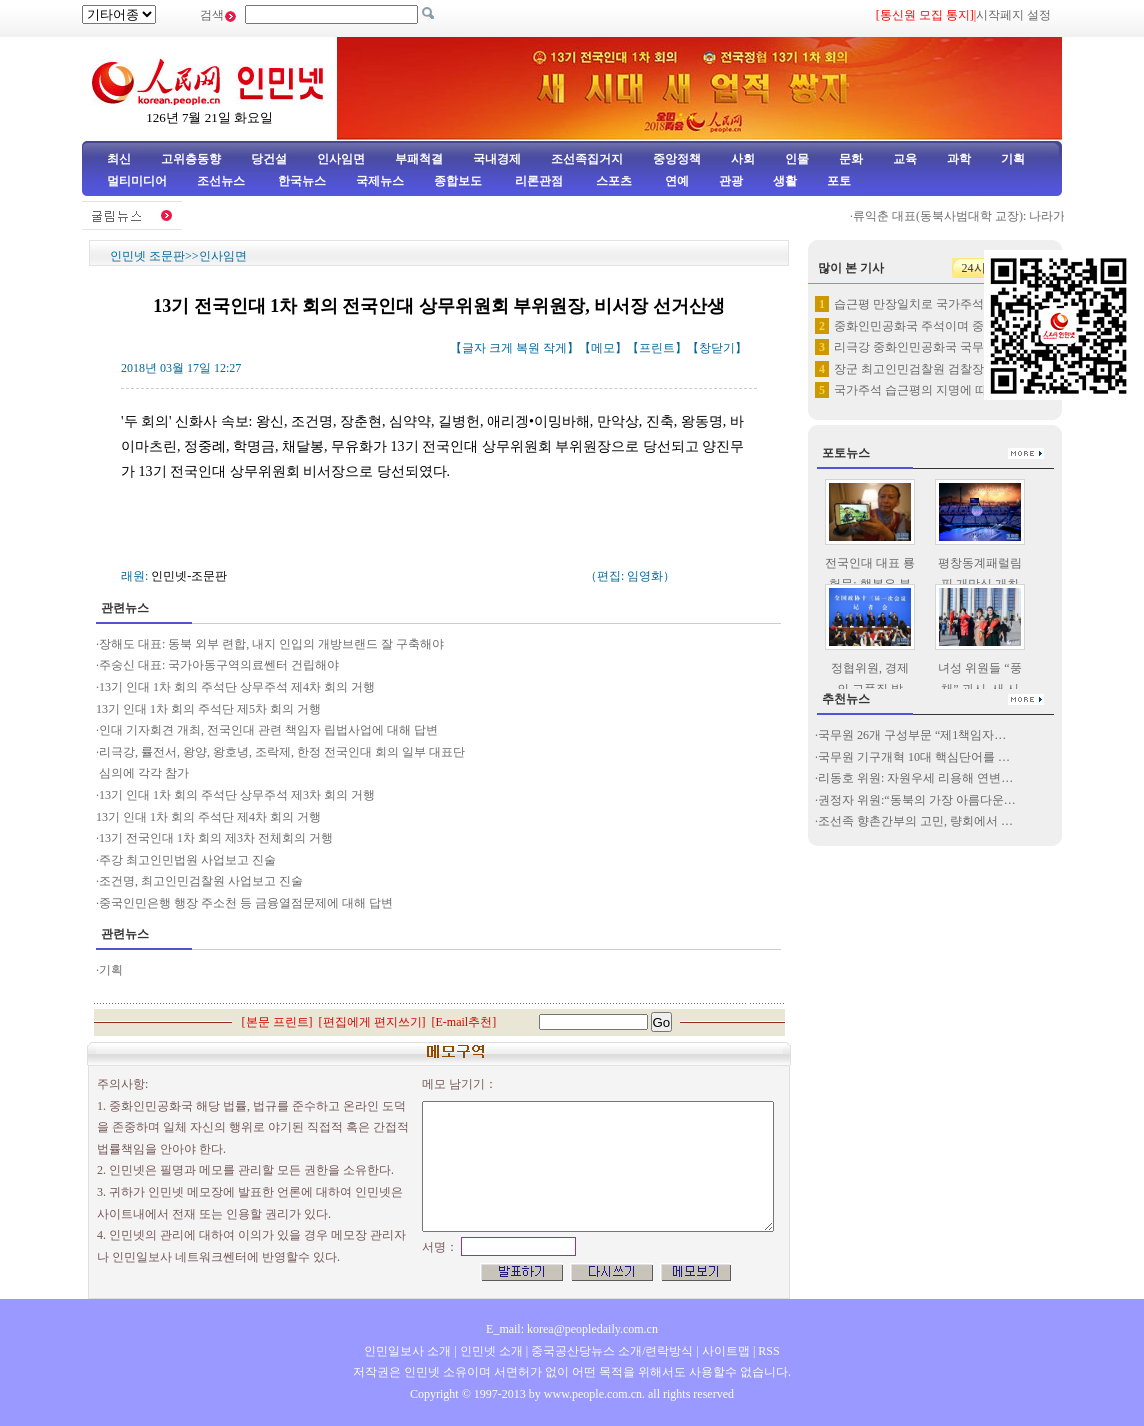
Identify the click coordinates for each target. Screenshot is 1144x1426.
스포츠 (612, 181)
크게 (501, 348)
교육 (905, 159)
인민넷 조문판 (147, 256)
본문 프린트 (277, 1022)
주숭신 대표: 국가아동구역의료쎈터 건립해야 (219, 665)
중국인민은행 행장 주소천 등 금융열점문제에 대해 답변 (246, 903)
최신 (119, 159)
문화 (851, 159)
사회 (743, 159)
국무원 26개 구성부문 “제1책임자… (912, 735)
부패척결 (419, 159)
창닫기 (717, 348)
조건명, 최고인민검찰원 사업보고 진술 (201, 881)
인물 (797, 159)
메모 (603, 348)
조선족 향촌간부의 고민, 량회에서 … (915, 821)
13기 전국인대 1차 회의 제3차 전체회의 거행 (216, 838)
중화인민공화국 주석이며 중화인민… (933, 326)
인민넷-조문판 (189, 576)
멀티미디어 (137, 181)
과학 (959, 159)
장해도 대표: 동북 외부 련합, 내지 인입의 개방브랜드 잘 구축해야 (271, 644)
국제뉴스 (380, 181)
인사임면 (341, 159)
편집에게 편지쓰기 (372, 1022)
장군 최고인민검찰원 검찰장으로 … (928, 369)
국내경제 (497, 159)
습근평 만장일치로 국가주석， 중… (928, 304)
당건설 (269, 159)
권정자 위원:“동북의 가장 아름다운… (917, 800)
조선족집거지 (587, 159)
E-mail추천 (464, 1022)
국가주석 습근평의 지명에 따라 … (924, 390)
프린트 (657, 348)
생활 (785, 181)
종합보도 (458, 181)
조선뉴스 (222, 181)
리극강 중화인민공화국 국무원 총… (928, 347)
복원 (528, 348)
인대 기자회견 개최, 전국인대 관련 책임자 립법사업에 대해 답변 (268, 730)
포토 (839, 181)
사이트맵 (726, 1351)
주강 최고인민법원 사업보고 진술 (187, 860)
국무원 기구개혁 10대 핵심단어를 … (914, 757)
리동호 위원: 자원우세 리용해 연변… (915, 778)
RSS (768, 1351)
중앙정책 (677, 159)
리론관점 (539, 181)
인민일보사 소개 (407, 1351)
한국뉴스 (302, 181)
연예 (675, 181)
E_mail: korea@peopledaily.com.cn (572, 1329)
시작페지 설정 (1013, 15)
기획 (1013, 159)
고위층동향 (191, 159)
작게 (555, 348)
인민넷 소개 (490, 1351)
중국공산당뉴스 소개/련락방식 (612, 1351)
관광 (731, 181)
